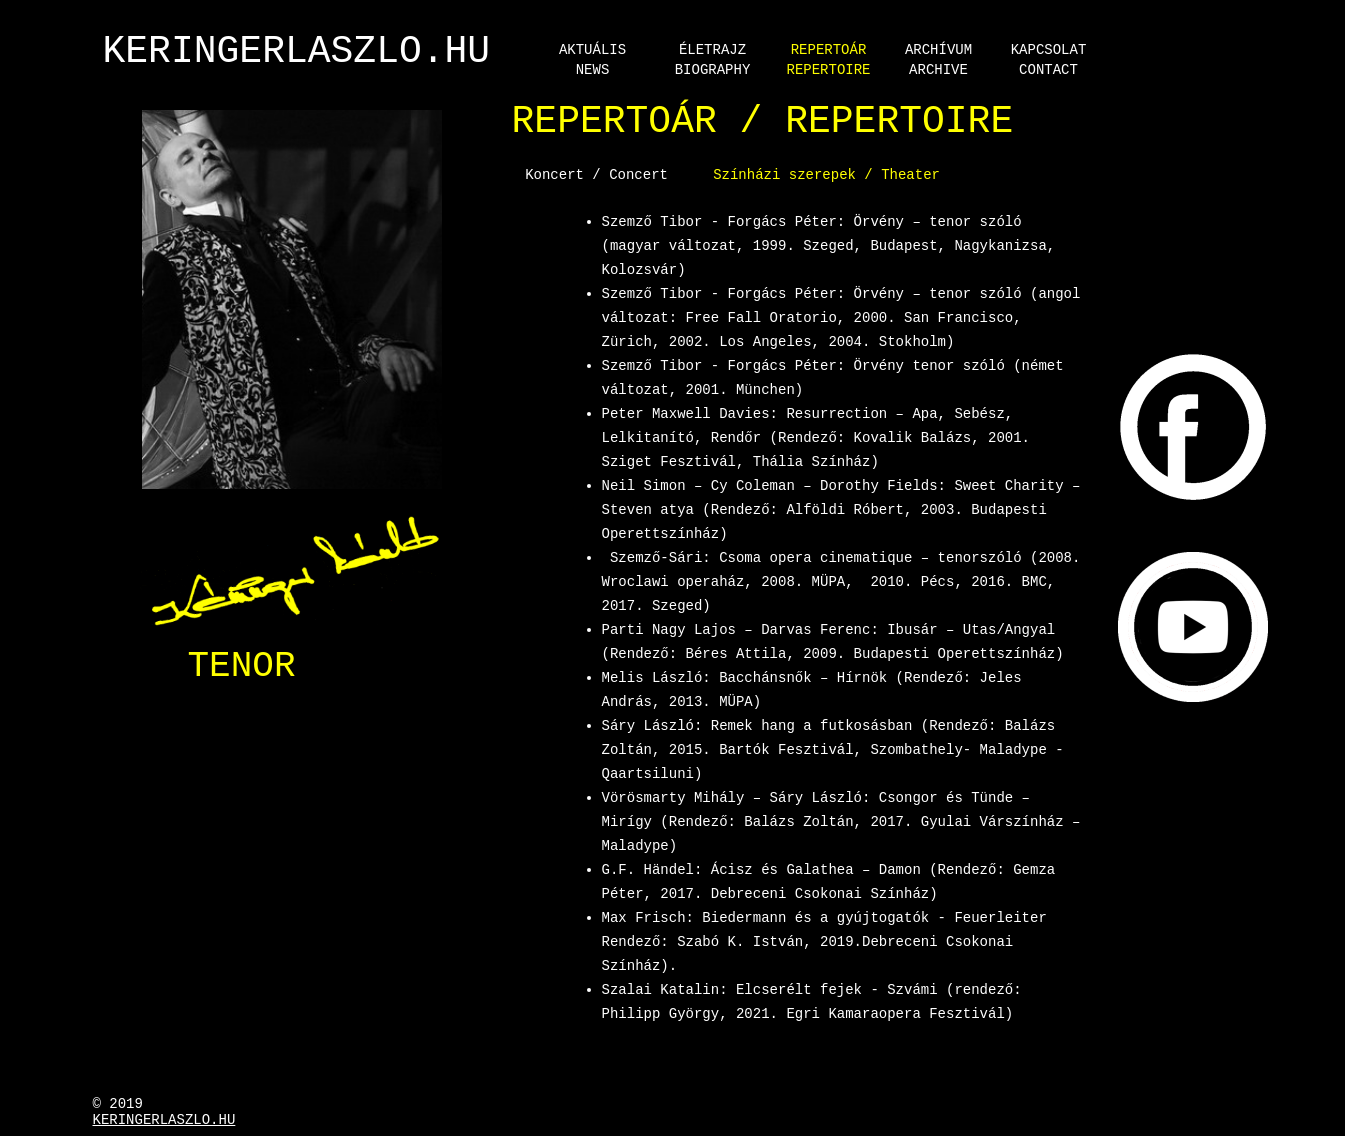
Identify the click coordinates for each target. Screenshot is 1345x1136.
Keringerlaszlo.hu (164, 1120)
